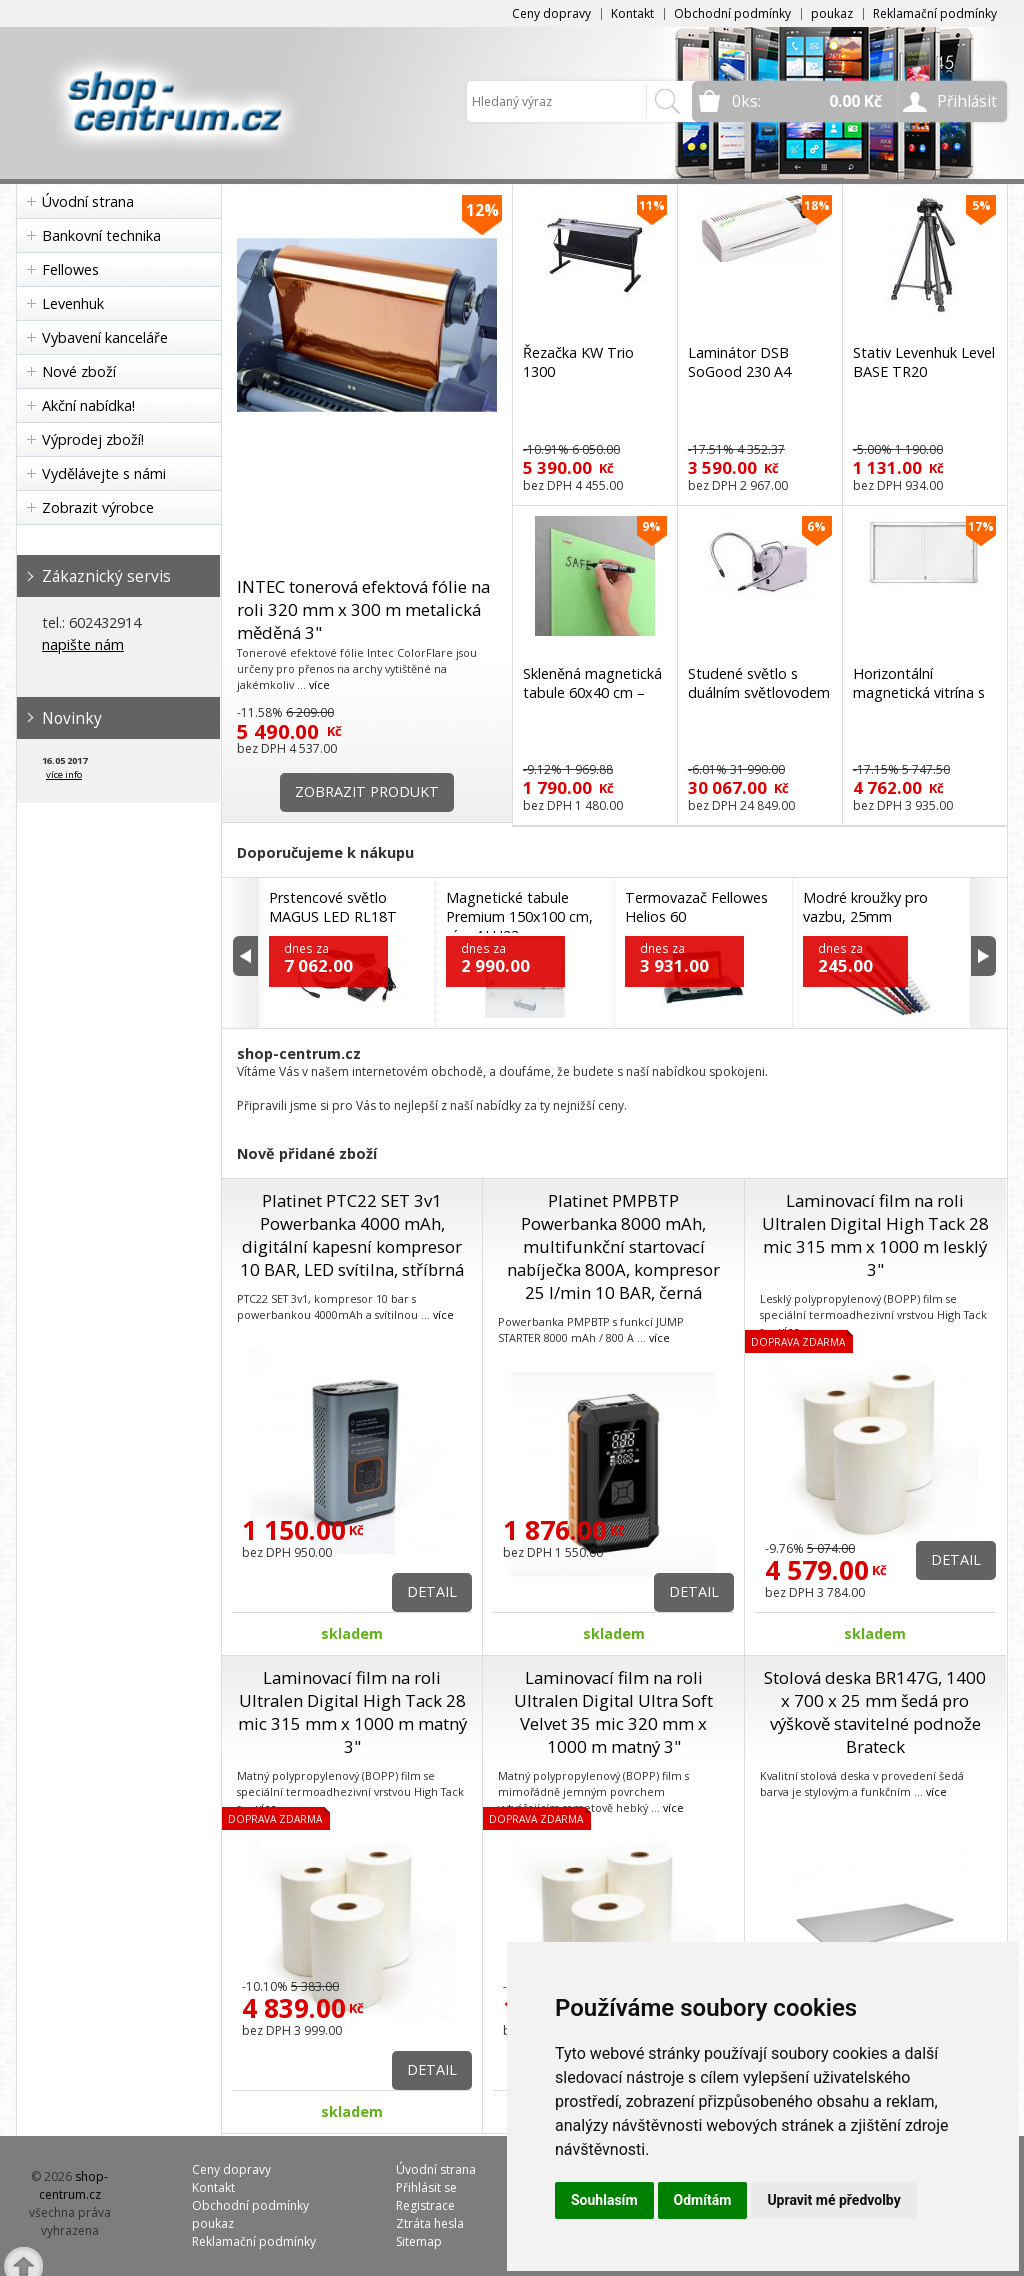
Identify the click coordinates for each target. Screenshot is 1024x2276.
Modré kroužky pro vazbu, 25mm (865, 907)
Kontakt (632, 13)
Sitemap (419, 2241)
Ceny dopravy (551, 13)
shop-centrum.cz (74, 2185)
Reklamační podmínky (935, 13)
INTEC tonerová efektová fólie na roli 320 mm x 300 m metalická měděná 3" (363, 609)
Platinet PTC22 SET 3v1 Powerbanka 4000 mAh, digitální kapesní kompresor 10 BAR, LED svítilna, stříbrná (352, 1235)
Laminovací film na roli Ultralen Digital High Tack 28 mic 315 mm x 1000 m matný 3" (352, 1712)
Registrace (425, 2205)
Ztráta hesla (430, 2223)
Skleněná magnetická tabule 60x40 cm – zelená (592, 692)
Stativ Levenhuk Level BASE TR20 (924, 362)
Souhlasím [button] (604, 2200)
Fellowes (70, 269)
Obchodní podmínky (732, 13)
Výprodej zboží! (93, 439)
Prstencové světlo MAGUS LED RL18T (333, 907)
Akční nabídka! (88, 405)
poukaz (832, 13)
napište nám (83, 644)
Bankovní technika (101, 235)
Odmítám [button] (703, 2200)
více (319, 684)
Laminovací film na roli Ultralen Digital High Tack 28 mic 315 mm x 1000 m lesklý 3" (875, 1235)
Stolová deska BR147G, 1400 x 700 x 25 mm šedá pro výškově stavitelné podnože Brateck (875, 1712)
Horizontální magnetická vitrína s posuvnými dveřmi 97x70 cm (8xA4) (919, 702)
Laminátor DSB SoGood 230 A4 (739, 362)
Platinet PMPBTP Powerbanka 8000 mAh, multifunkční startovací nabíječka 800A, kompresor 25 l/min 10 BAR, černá (613, 1246)
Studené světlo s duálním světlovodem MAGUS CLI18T (759, 692)
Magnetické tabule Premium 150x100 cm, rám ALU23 (519, 916)
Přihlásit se (426, 2187)
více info (64, 774)
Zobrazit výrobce (98, 507)
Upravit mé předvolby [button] (833, 2200)
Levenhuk (73, 303)
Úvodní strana (88, 201)
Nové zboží (79, 371)
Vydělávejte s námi (104, 473)
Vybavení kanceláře (105, 337)
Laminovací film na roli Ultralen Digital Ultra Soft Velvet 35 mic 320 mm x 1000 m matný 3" (613, 1712)
